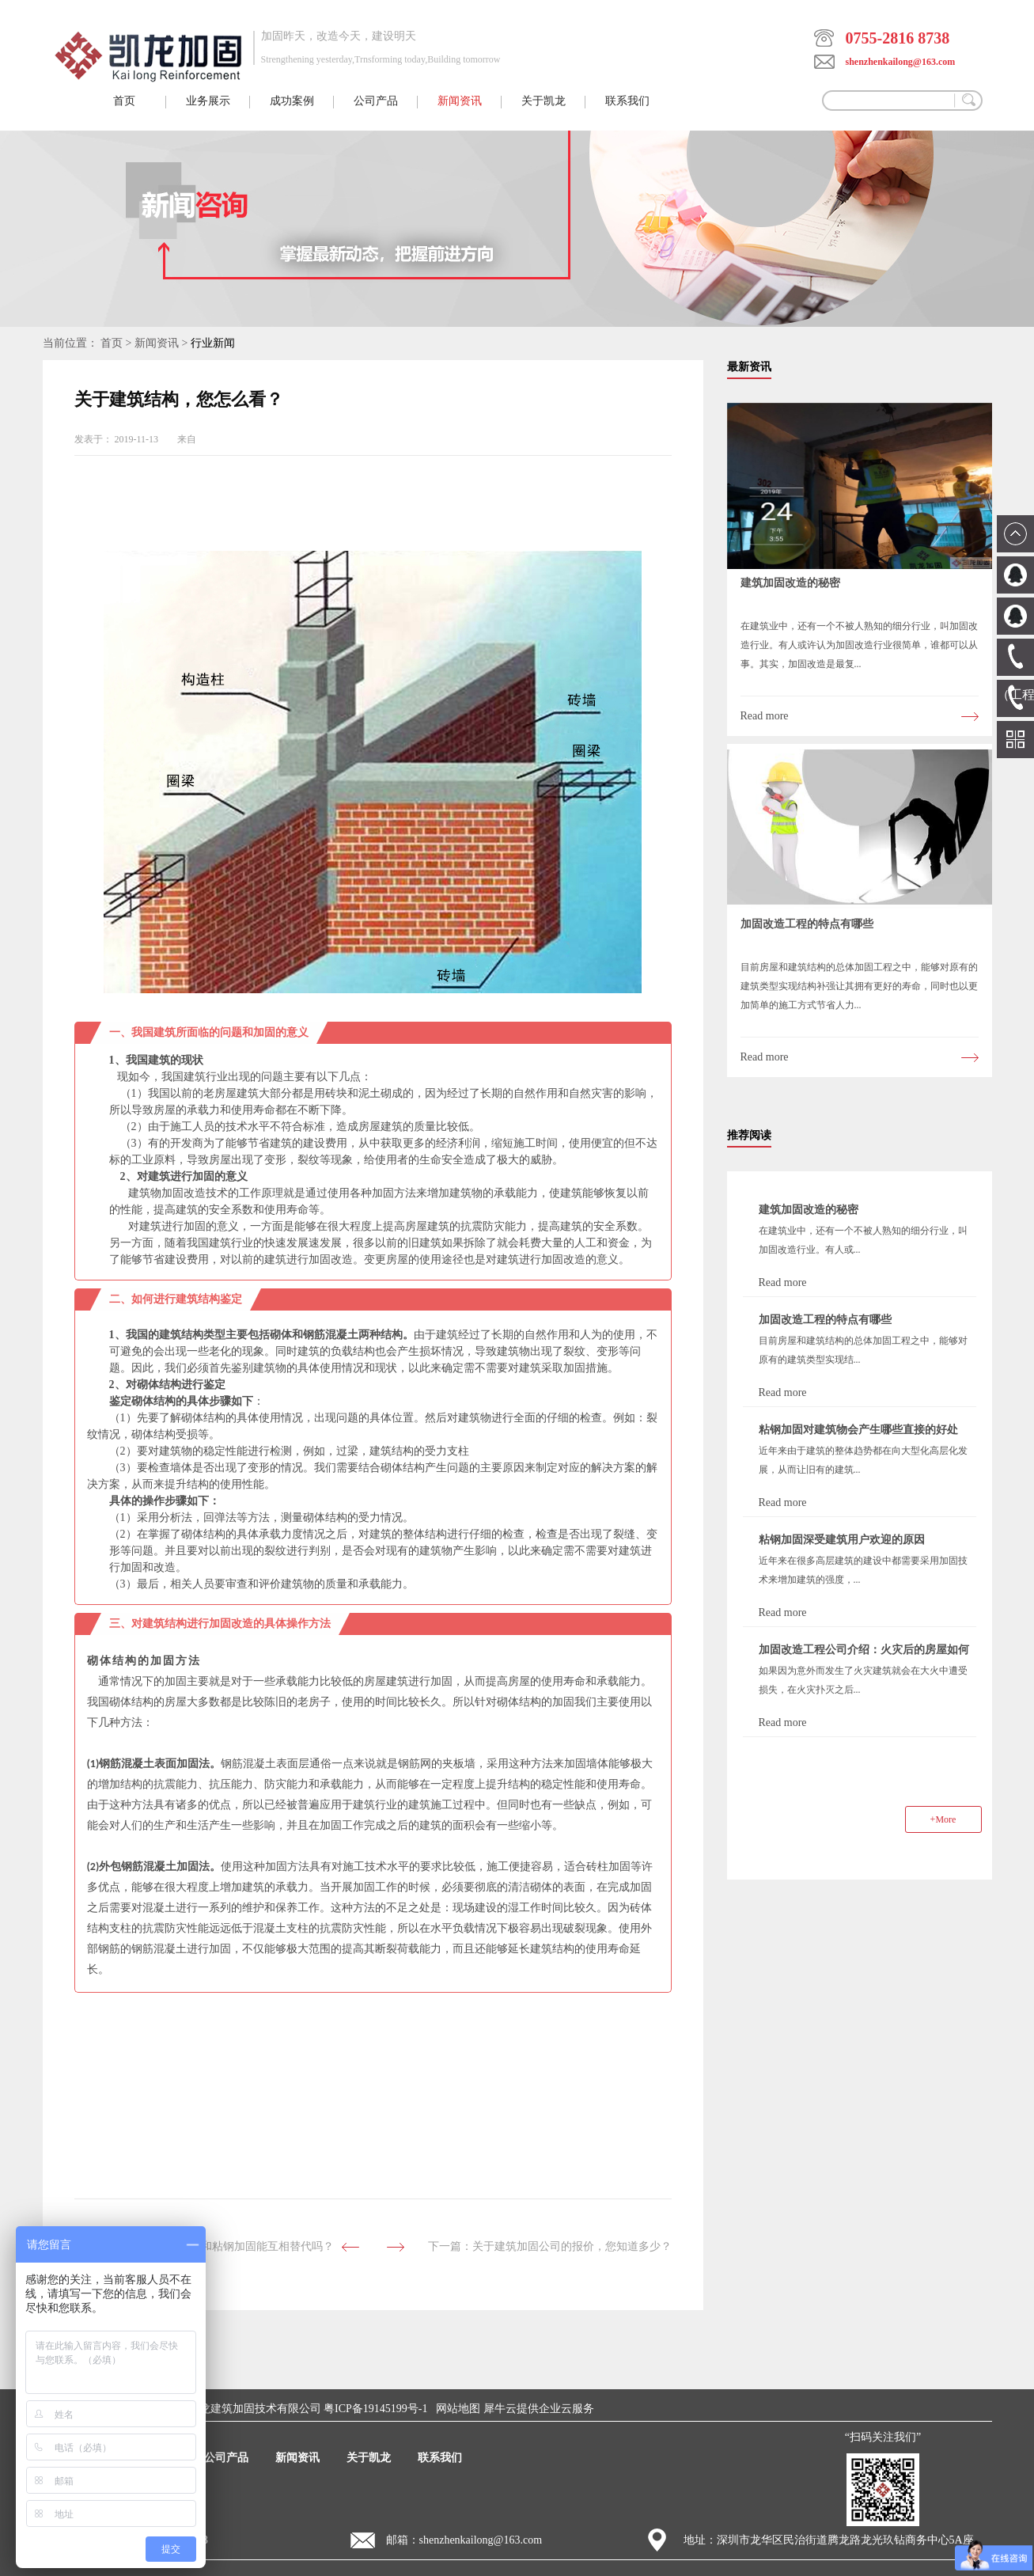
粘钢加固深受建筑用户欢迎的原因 (842, 1540)
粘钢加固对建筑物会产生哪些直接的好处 (858, 1430)
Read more (764, 716)
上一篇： (212, 2246)
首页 (124, 101)
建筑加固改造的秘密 (790, 583)
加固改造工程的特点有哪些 (806, 924)
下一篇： (550, 2246)
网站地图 (455, 2409)
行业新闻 (213, 343)
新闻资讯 (156, 343)
